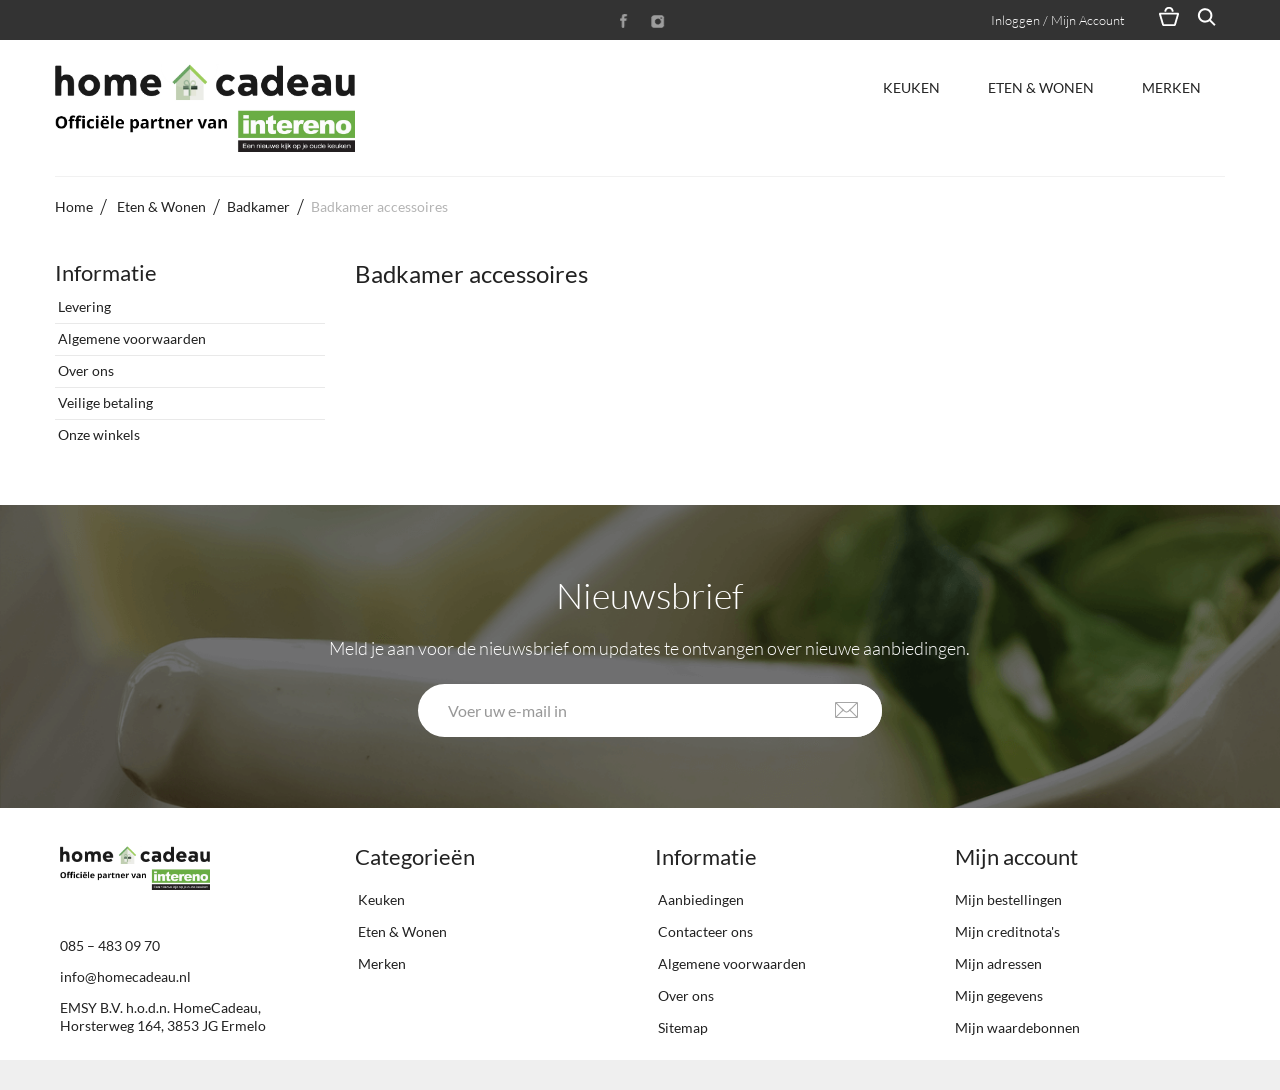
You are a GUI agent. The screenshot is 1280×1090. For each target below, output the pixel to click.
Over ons (84, 370)
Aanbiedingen (699, 899)
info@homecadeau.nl (125, 976)
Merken (1171, 87)
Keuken (911, 87)
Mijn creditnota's (1007, 931)
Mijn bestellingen (1008, 899)
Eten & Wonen (1041, 87)
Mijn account (1016, 856)
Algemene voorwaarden (130, 338)
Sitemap (681, 1027)
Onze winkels (97, 434)
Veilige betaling (104, 402)
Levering (83, 306)
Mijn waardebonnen (1017, 1027)
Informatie (106, 272)
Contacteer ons (704, 931)
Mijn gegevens (999, 995)
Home (74, 206)
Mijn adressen (998, 963)
